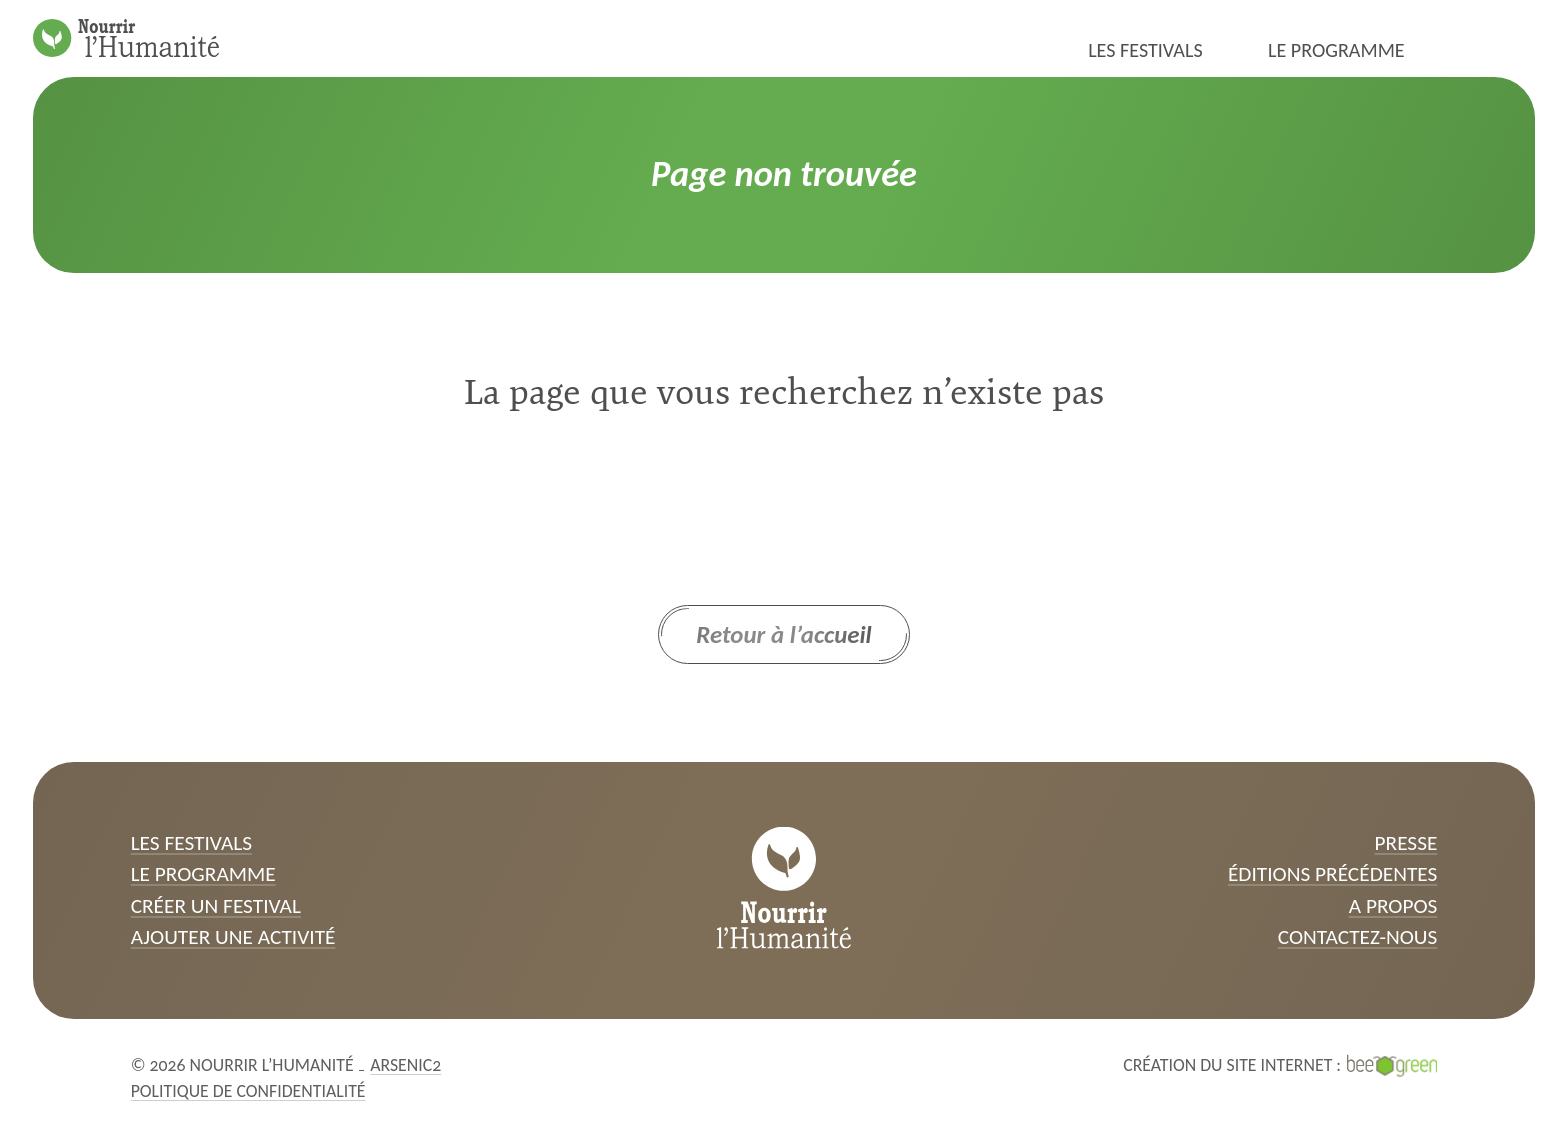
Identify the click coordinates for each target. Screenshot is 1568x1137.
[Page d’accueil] (126, 38)
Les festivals (1145, 50)
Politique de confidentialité (248, 1091)
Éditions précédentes (1332, 874)
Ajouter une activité (233, 937)
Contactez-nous (1358, 937)
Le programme (1336, 50)
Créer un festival (216, 906)
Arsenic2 (405, 1065)
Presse (1406, 843)
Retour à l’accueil (784, 634)
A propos (1393, 906)
